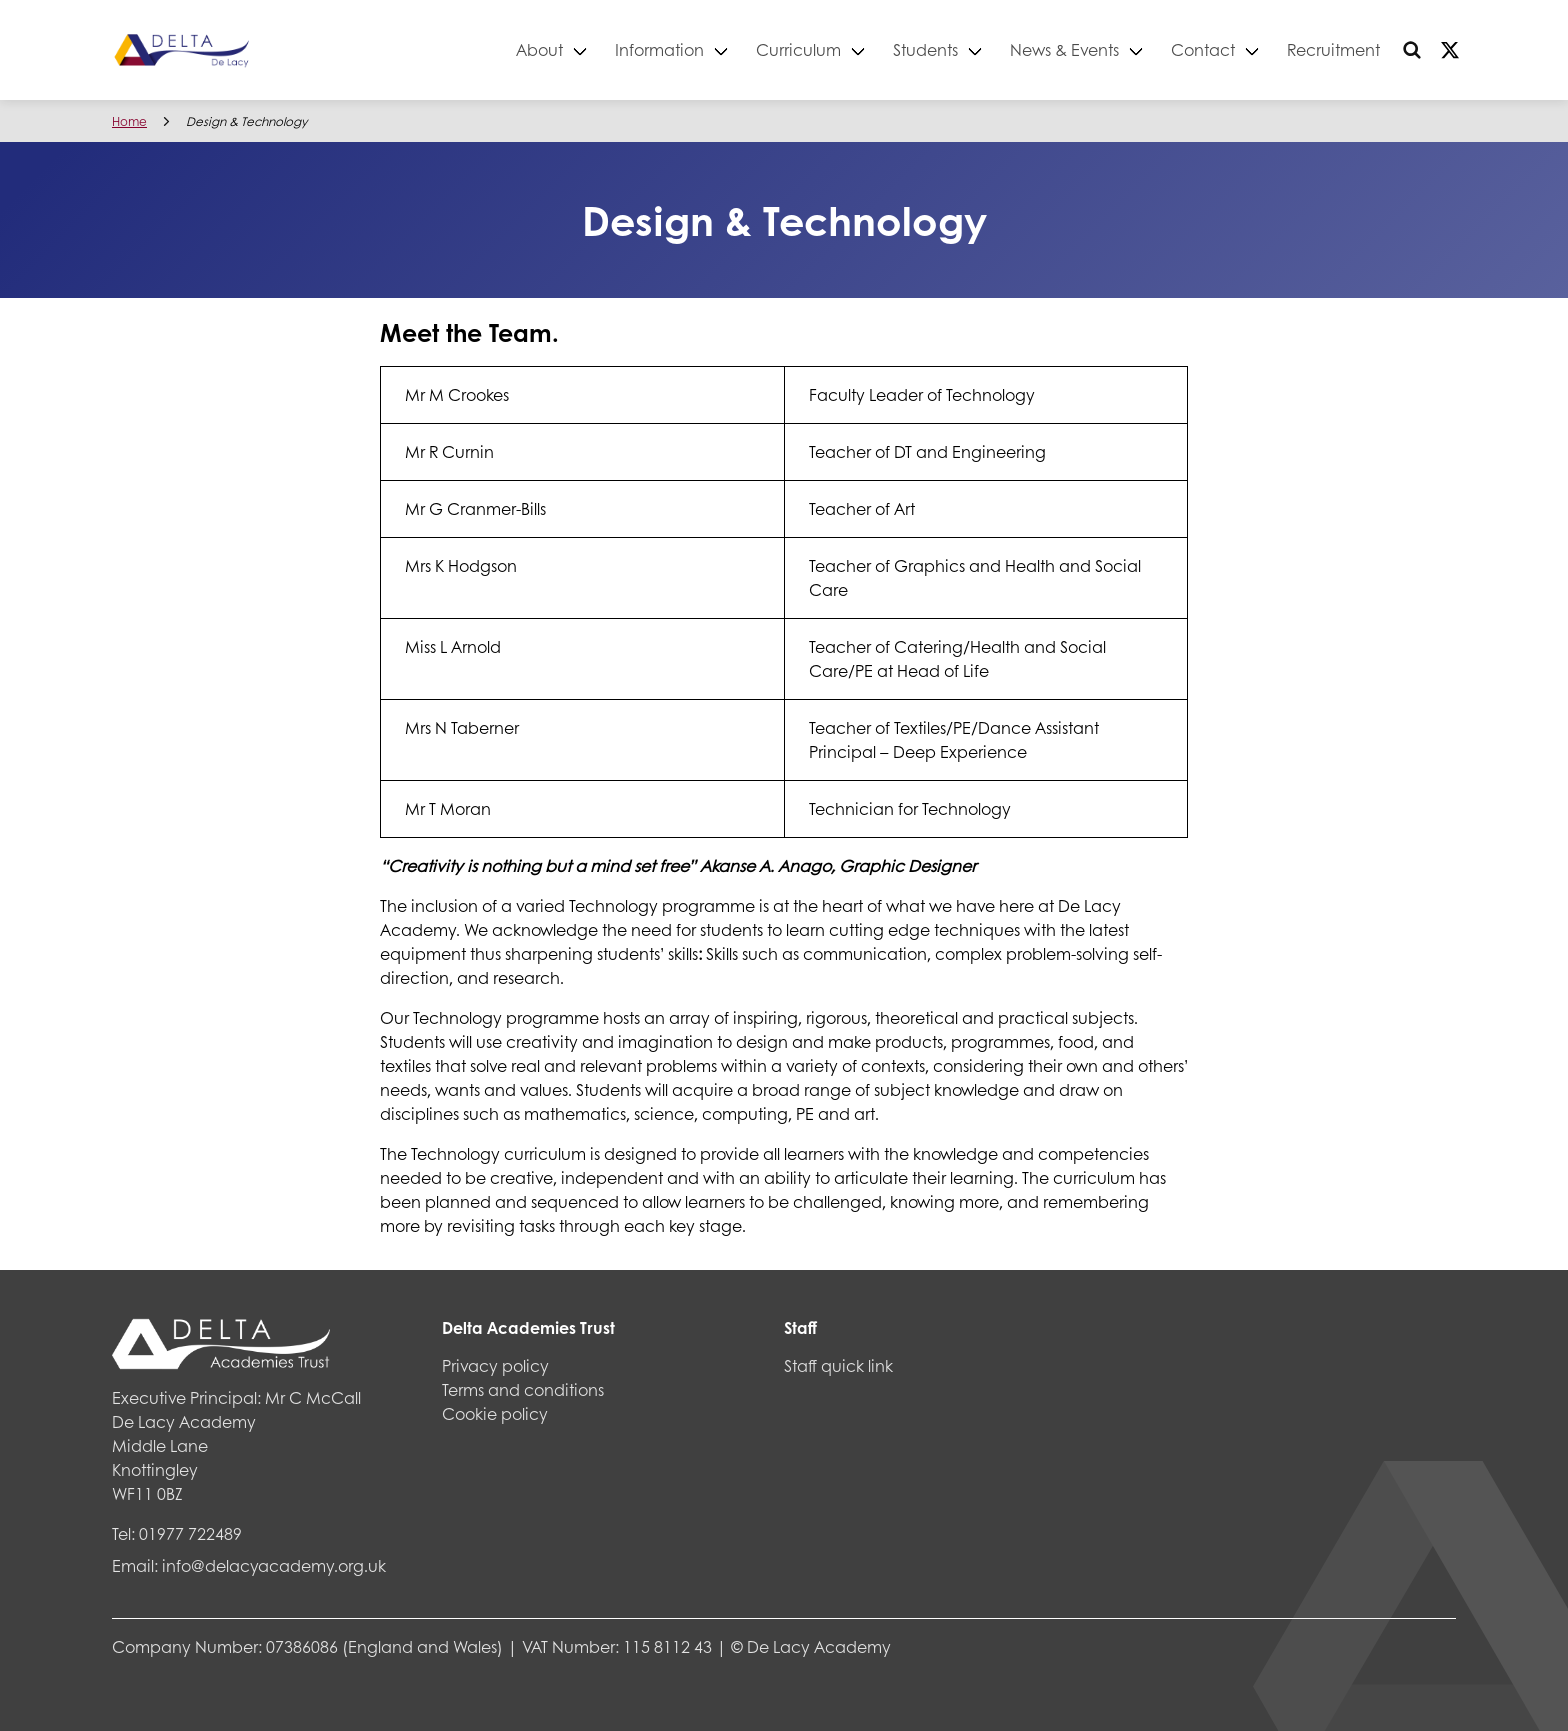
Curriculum (798, 49)
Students (925, 49)
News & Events (1064, 49)
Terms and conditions (523, 1389)
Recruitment (1333, 49)
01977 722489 (190, 1533)
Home (129, 121)
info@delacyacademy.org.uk (274, 1565)
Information (659, 49)
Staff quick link (838, 1365)
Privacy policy (495, 1365)
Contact (1203, 49)
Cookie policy (495, 1413)
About (539, 49)
